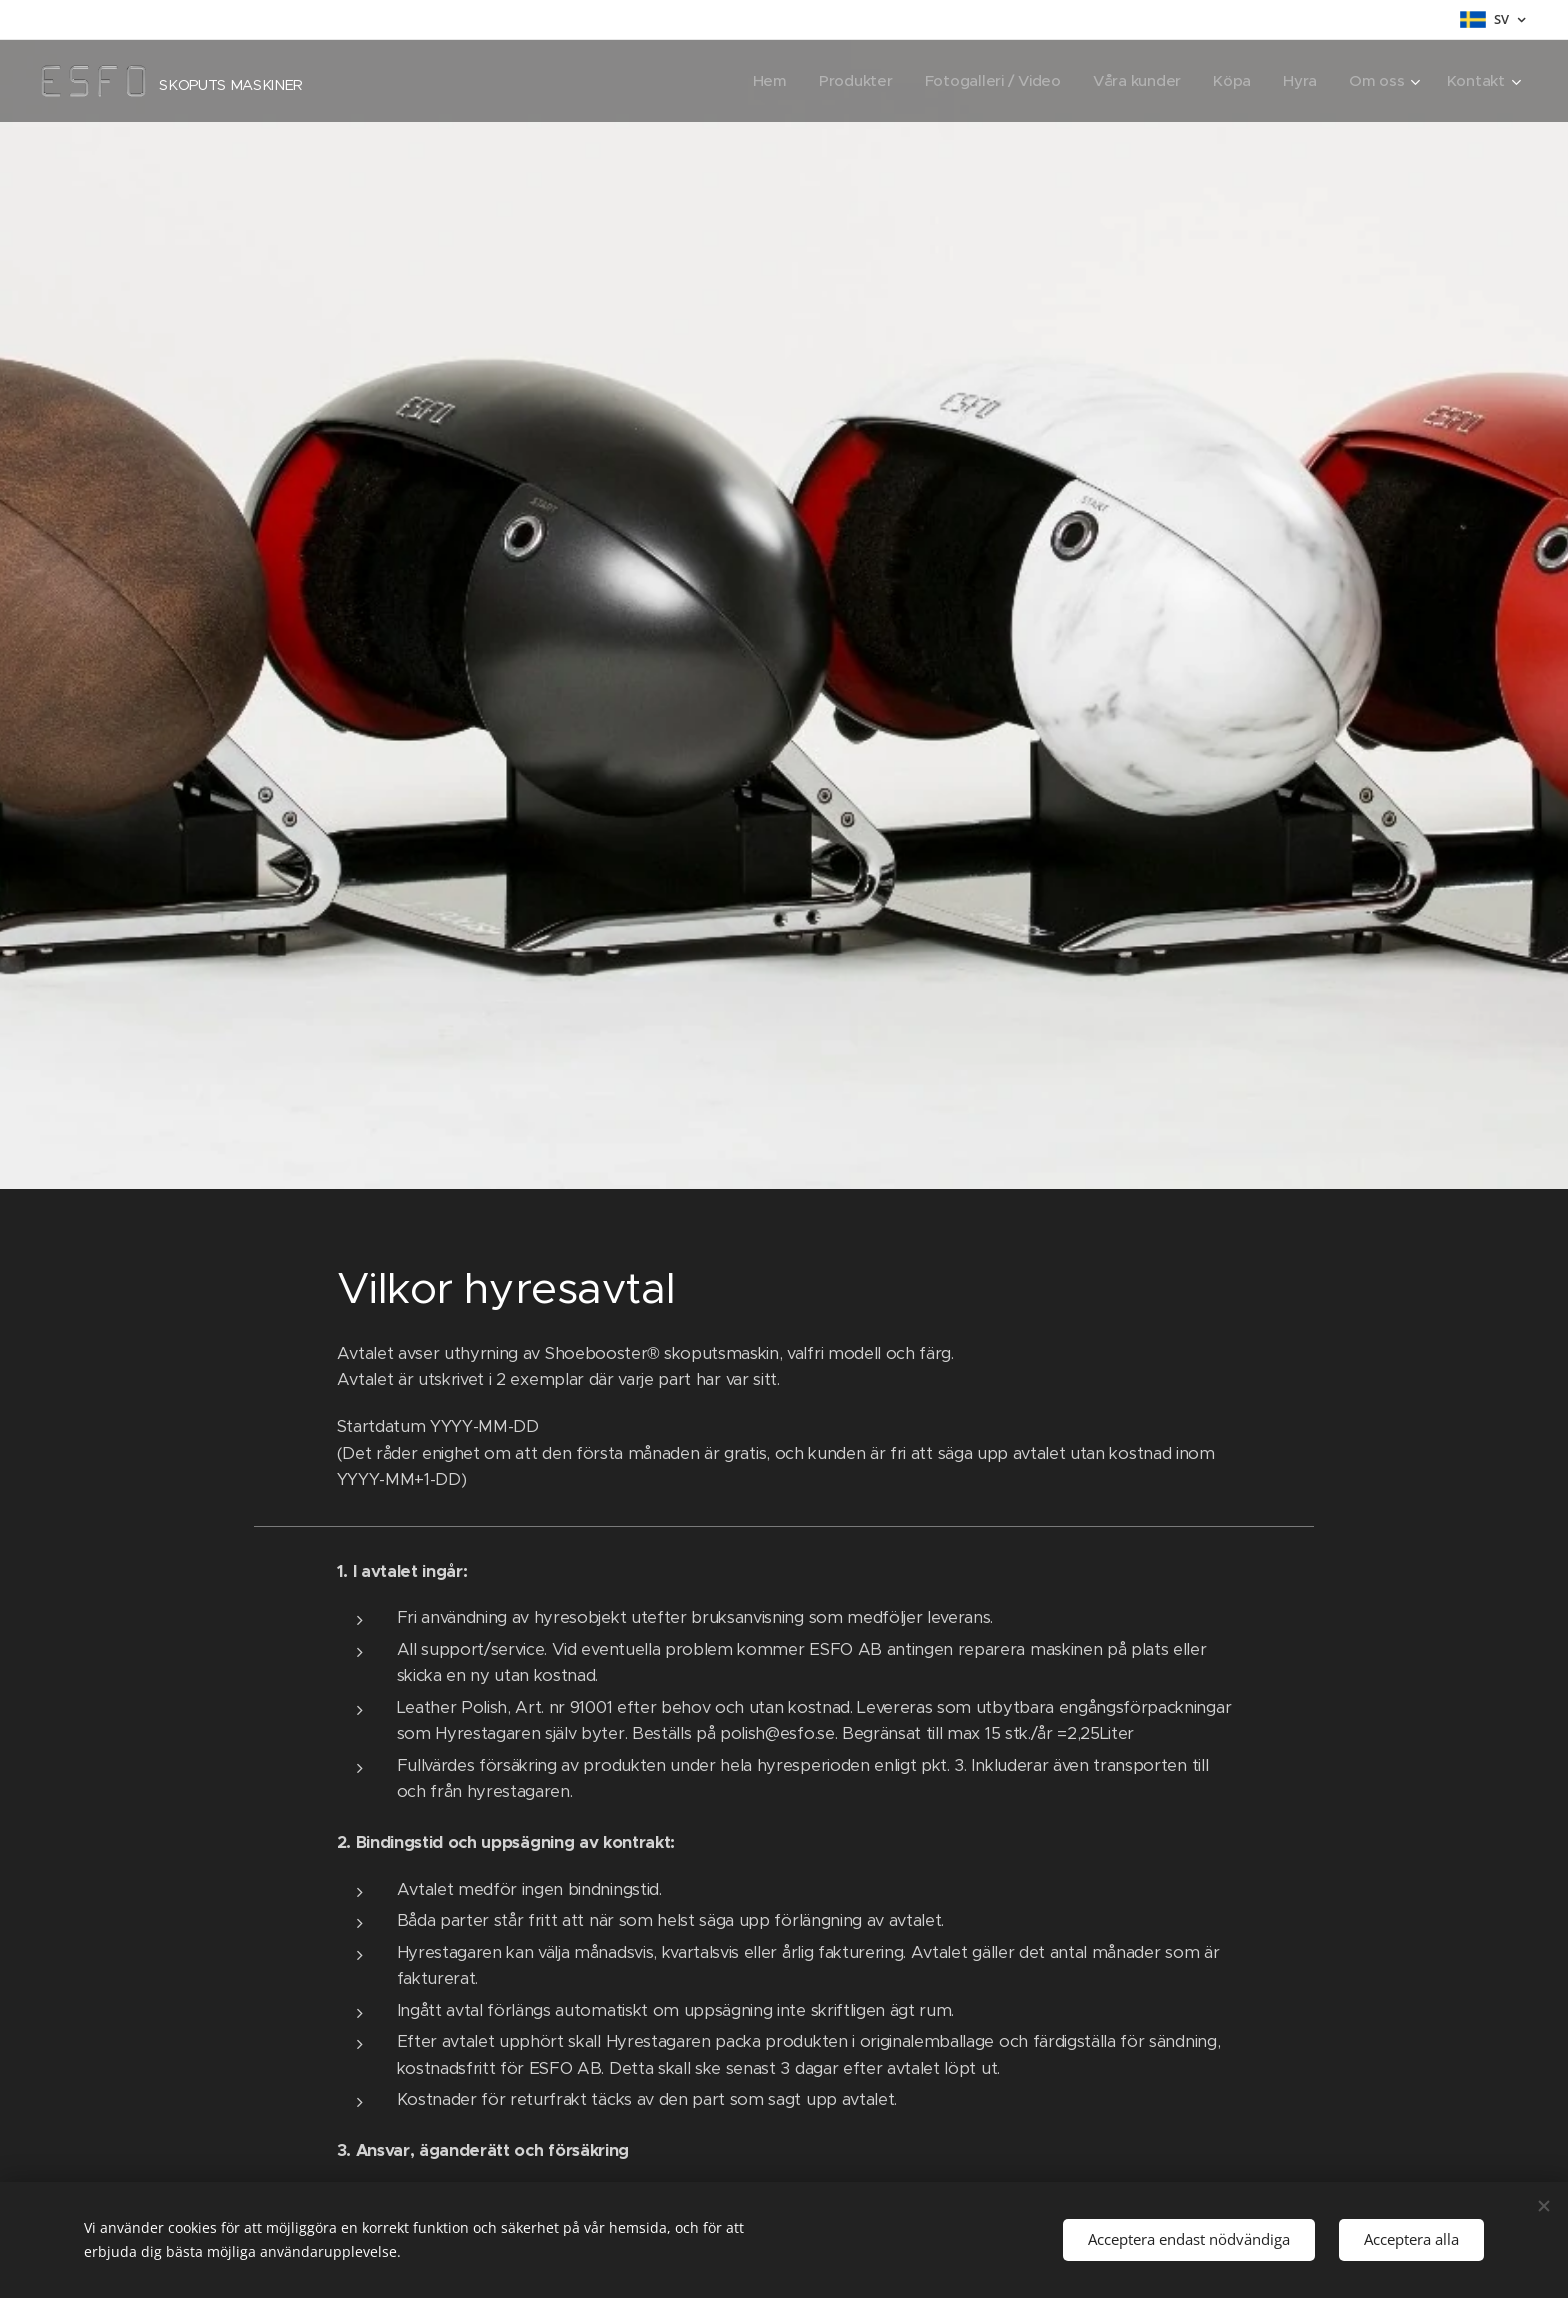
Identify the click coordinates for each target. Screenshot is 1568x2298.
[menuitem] (760, 81)
